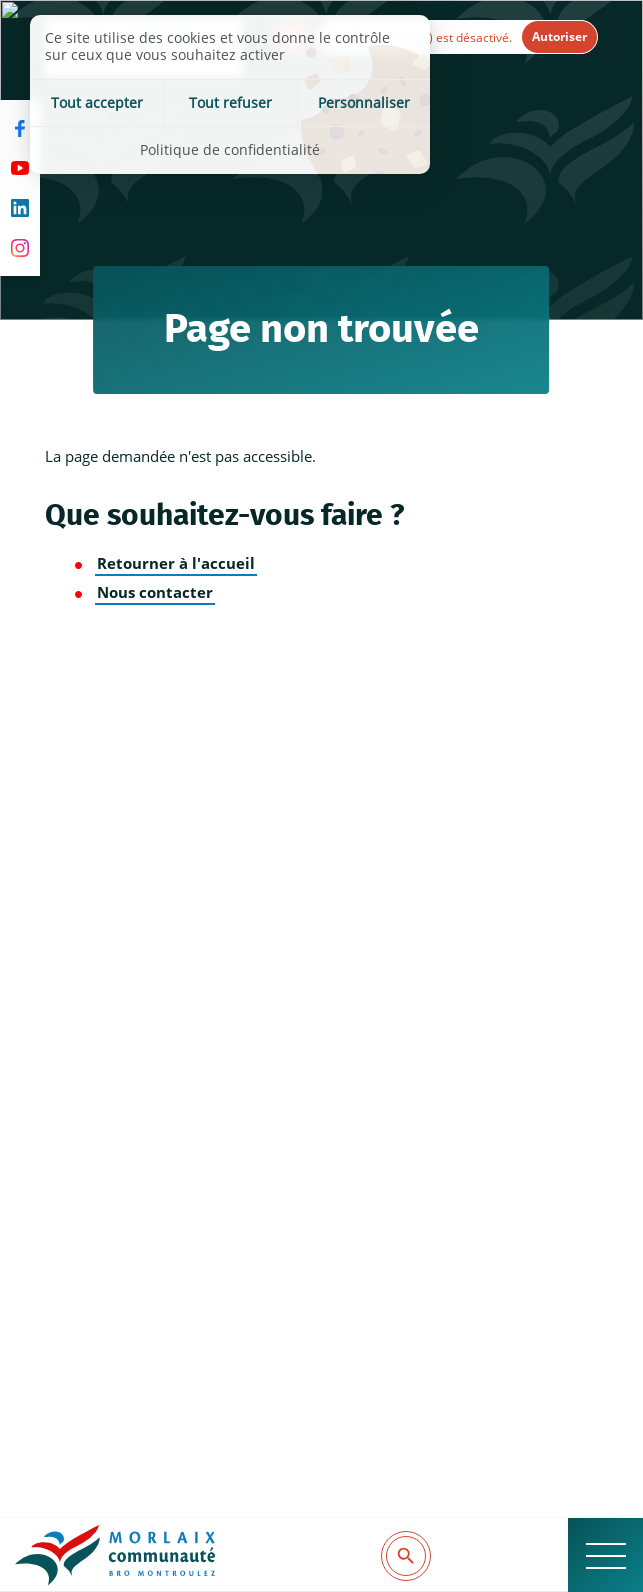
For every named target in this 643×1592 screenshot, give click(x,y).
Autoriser (559, 36)
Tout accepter (97, 102)
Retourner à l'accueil (176, 563)
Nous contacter (155, 592)
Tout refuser (230, 102)
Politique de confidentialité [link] (230, 149)
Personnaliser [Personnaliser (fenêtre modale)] (364, 102)
